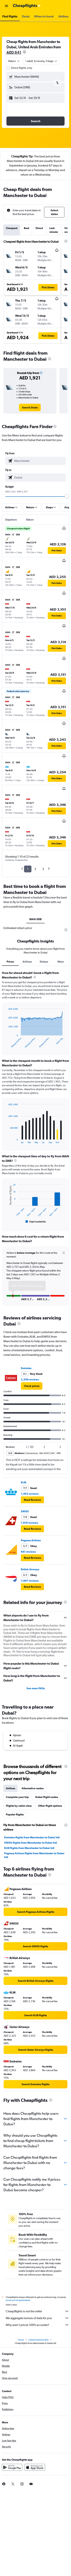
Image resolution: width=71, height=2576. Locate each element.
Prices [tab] (10, 961)
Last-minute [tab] (53, 230)
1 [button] (27, 869)
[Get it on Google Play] (12, 2467)
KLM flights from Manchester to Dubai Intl (29, 1847)
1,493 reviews (29, 1493)
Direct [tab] (39, 228)
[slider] (67, 496)
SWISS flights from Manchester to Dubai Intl (30, 1842)
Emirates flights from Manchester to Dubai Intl (32, 1837)
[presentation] (24, 52)
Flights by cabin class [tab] (19, 1805)
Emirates (26, 1368)
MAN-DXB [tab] (35, 919)
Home (21, 2339)
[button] (6, 6)
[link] (30, 407)
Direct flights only (21, 67)
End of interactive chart (6, 1140)
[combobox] (14, 61)
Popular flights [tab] (15, 1814)
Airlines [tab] (27, 961)
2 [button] (35, 869)
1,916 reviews (29, 1522)
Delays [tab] (44, 961)
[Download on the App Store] (35, 2467)
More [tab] (61, 961)
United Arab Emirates (38, 2339)
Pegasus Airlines (31, 1540)
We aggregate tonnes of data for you (37, 2318)
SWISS (25, 1511)
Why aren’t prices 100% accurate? (37, 2325)
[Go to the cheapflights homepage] (27, 6)
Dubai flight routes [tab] (46, 1797)
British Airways (30, 1569)
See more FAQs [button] (36, 1688)
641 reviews (28, 1551)
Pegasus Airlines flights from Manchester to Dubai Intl (34, 1855)
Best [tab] (26, 228)
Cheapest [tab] (11, 228)
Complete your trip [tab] (17, 1797)
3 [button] (43, 869)
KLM (23, 1482)
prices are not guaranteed (18, 2300)
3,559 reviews (30, 1379)
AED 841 (13, 52)
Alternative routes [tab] (33, 1788)
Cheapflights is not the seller (37, 2311)
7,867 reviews (30, 1580)
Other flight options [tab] (50, 1805)
